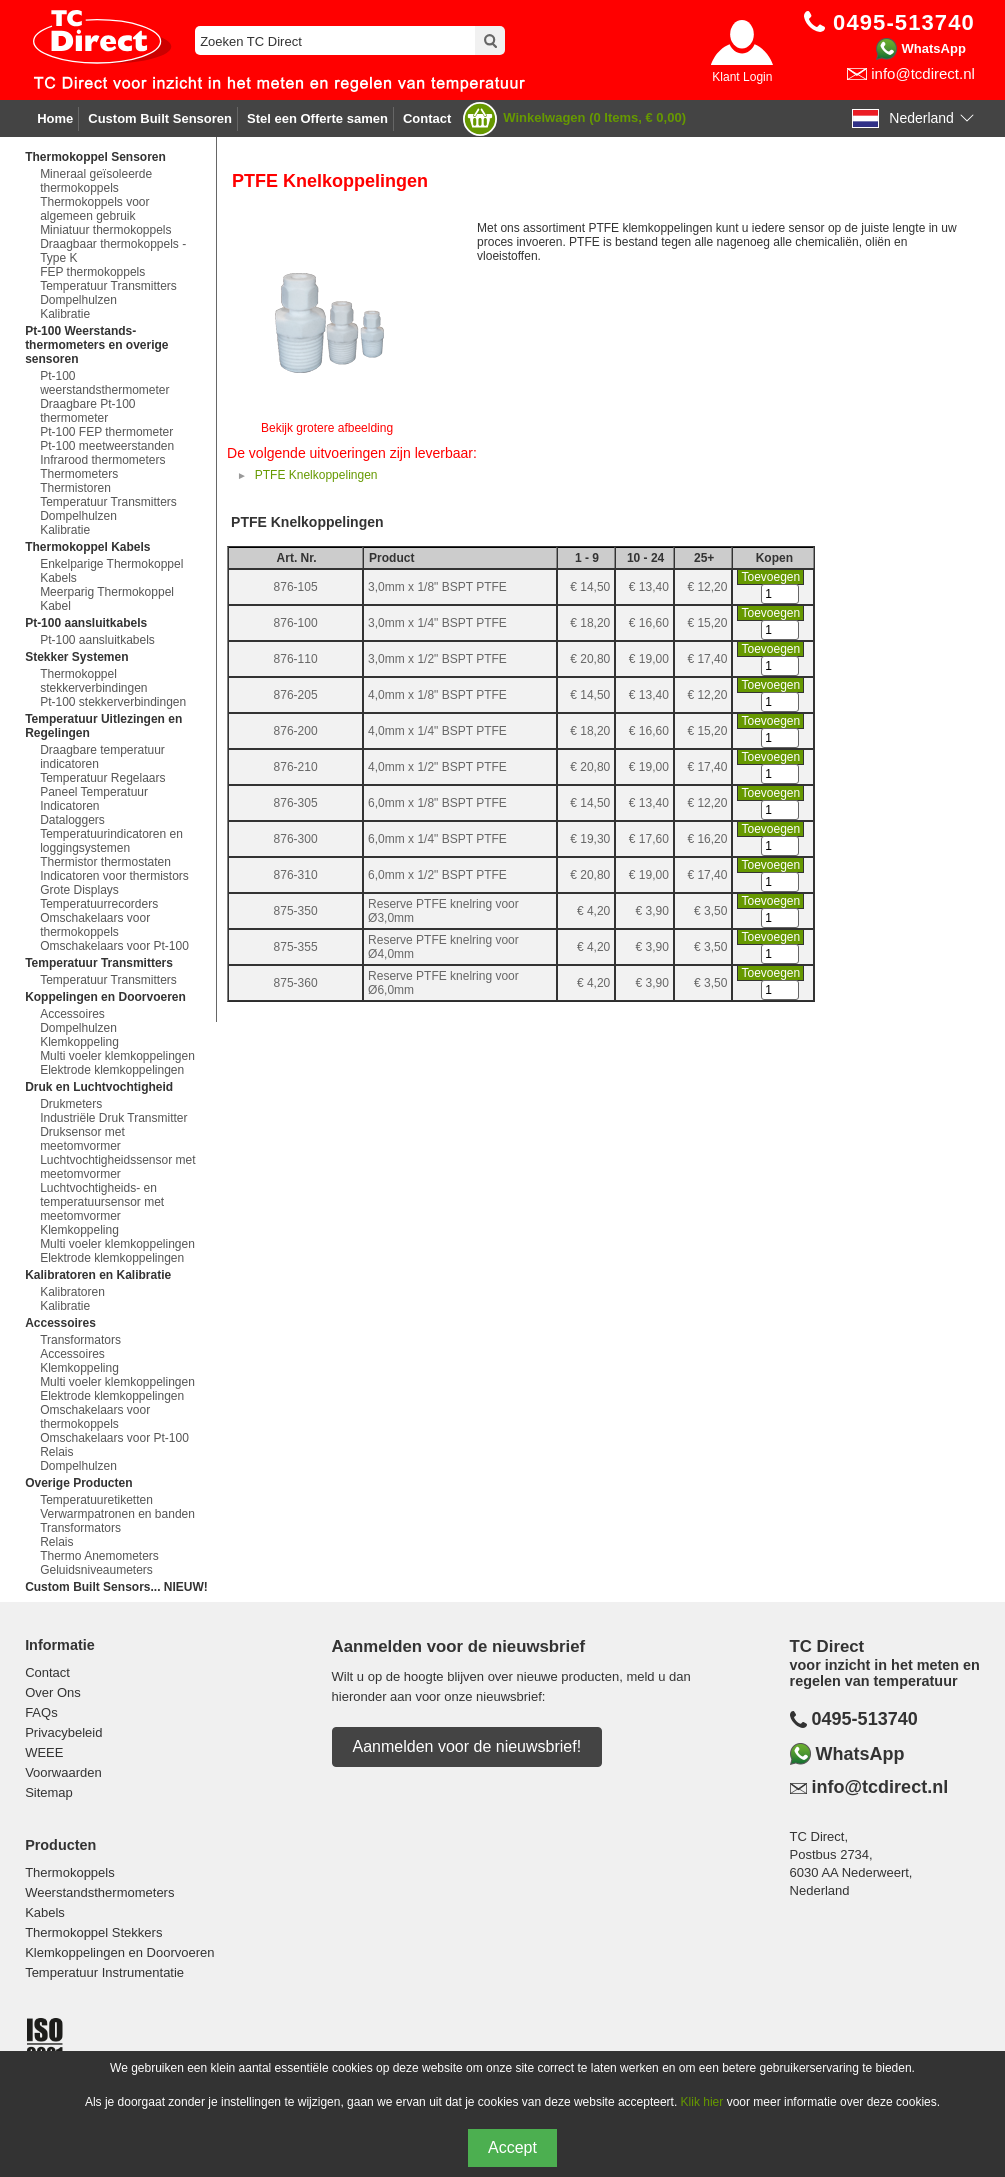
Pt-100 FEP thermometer (106, 432)
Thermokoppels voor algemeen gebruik (94, 209)
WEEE (44, 1752)
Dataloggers (72, 820)
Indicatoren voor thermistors (114, 876)
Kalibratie (65, 314)
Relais (56, 1452)
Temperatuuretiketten (96, 1500)
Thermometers (79, 474)
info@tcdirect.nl (923, 73)
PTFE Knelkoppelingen (316, 475)
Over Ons (53, 1692)
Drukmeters (71, 1104)
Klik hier (702, 2102)
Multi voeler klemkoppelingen (117, 1056)
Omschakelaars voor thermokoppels (95, 925)
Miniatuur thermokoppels (105, 230)
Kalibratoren (72, 1292)
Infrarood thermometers (102, 460)
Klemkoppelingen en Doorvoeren (119, 1952)
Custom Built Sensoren (160, 118)
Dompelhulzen (78, 300)
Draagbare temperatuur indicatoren (102, 757)
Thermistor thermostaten (105, 862)
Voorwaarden (63, 1772)
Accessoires (72, 1014)
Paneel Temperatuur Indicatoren (94, 799)
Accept (512, 2147)
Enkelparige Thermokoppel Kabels (111, 571)
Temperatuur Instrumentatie (104, 1972)
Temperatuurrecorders (99, 904)
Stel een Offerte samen (317, 118)
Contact (427, 118)
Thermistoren (75, 488)
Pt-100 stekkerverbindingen (113, 702)
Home (55, 118)
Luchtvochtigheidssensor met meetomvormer (117, 1167)
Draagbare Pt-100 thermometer (87, 411)
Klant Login (742, 77)
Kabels (45, 1912)
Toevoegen (770, 577)
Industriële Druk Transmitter (113, 1118)
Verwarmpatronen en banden (117, 1514)
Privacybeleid (63, 1732)
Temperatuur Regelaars (102, 778)
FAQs (41, 1712)
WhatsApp (934, 48)
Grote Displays (79, 890)
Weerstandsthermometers (99, 1892)
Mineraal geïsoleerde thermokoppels (96, 181)
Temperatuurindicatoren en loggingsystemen (111, 841)
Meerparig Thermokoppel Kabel (107, 599)
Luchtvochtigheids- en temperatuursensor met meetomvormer (102, 1202)
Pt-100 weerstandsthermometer (104, 383)
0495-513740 (865, 1719)
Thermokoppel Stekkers (93, 1932)
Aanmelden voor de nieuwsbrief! (467, 1746)
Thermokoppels (70, 1872)
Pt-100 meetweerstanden (107, 446)
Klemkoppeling (79, 1042)
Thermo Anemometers (99, 1556)
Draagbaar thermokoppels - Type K (113, 251)
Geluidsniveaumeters (96, 1570)
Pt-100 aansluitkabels (97, 640)
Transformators (80, 1340)
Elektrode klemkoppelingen (112, 1070)
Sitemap (49, 1792)
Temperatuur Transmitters (108, 286)
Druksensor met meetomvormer (82, 1139)
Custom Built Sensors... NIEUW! (116, 1587)
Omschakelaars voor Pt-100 (114, 946)
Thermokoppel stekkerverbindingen (93, 681)
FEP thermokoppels (92, 272)
